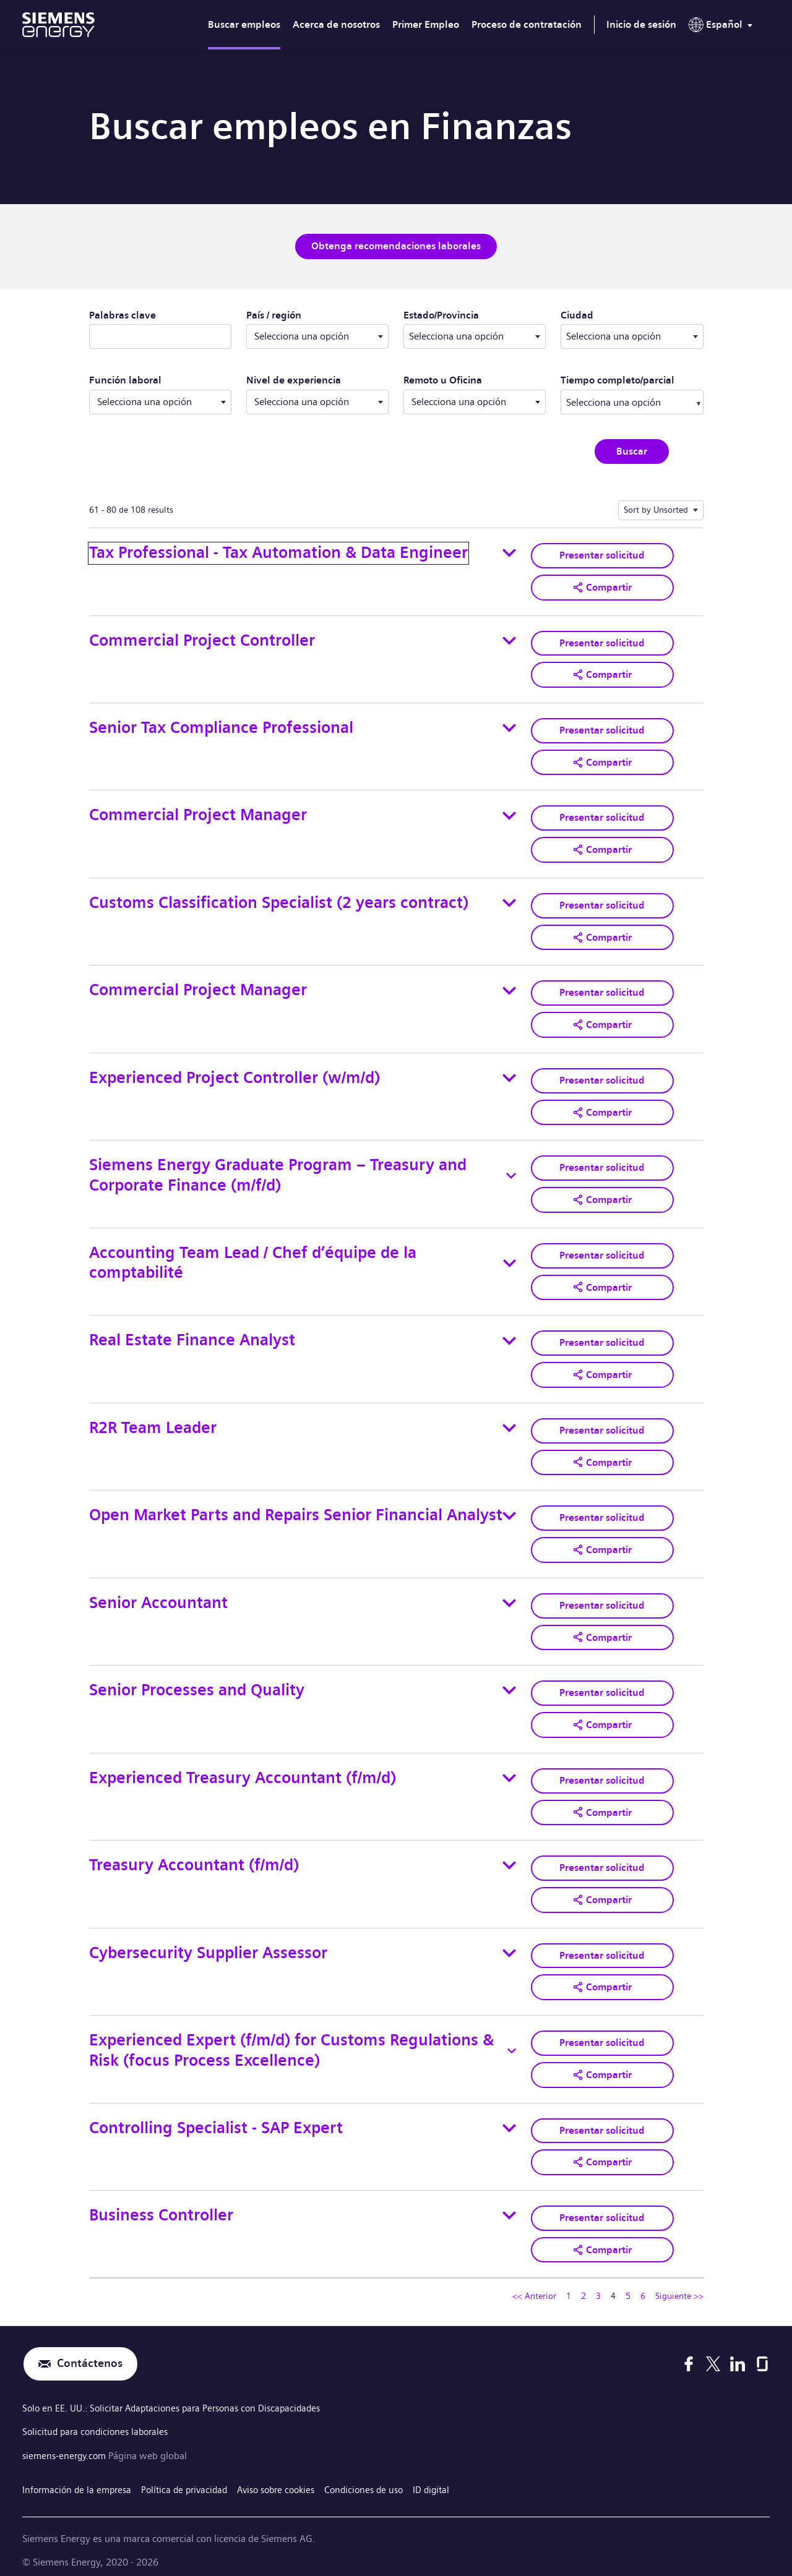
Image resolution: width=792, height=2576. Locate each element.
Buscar (631, 450)
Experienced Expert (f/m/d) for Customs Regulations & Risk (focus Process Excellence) (291, 2040)
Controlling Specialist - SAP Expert (216, 2117)
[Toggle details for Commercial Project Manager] (509, 813)
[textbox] (474, 336)
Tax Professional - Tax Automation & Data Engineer (278, 552)
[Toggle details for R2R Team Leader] (509, 1422)
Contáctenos (90, 2353)
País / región (273, 314)
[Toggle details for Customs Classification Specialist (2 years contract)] (509, 900)
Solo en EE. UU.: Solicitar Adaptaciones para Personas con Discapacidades (180, 2397)
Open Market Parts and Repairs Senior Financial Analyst (295, 1508)
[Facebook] (688, 2353)
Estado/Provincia (474, 314)
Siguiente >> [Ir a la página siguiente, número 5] (679, 2285)
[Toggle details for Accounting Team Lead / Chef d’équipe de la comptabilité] (509, 1258)
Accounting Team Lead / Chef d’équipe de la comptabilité (252, 1258)
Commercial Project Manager (198, 813)
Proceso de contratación (526, 24)
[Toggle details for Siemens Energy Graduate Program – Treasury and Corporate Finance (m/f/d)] (511, 1171)
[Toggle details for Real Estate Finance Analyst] (509, 1335)
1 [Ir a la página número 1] (568, 2285)
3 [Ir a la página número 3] (598, 2285)
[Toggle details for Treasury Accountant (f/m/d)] (509, 1857)
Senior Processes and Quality (196, 1682)
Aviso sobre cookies (290, 2477)
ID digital (454, 2477)
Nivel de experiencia (293, 380)
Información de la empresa (79, 2477)
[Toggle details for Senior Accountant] (509, 1596)
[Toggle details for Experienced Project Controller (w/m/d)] (509, 1074)
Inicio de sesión (641, 24)
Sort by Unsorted (656, 509)
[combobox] (474, 336)
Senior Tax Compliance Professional (221, 725)
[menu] (723, 27)
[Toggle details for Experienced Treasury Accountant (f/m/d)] (509, 1770)
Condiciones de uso (383, 2477)
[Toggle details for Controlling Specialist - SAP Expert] (509, 2118)
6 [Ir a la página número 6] (642, 2285)
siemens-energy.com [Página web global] (68, 2444)
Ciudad (628, 314)
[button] (602, 586)
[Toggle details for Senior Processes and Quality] (509, 1683)
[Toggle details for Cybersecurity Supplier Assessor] (509, 1944)
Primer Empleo (425, 24)
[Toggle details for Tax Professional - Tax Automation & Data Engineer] (509, 552)
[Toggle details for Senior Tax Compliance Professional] (509, 727)
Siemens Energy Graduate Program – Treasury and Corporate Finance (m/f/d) (278, 1171)
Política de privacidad (192, 2477)
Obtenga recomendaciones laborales (396, 246)
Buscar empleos (244, 24)
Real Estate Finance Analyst (192, 1335)
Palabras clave (122, 314)
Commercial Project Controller (202, 639)
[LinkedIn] (737, 2353)
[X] (713, 2353)
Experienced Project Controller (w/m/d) (234, 1074)
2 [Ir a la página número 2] (583, 2285)
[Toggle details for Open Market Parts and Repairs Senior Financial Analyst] (509, 1509)
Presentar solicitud (602, 554)
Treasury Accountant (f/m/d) (194, 1856)
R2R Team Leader (153, 1421)
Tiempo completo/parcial (617, 380)
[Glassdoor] (762, 2353)
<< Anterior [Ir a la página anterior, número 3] (534, 2285)
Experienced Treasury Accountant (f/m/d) (242, 1769)
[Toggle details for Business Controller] (509, 2205)
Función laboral (125, 380)
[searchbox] (619, 401)
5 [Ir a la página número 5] (628, 2285)
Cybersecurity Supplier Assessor (208, 1943)
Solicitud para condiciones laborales (99, 2421)
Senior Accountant (158, 1595)
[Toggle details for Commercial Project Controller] (509, 639)
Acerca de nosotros (336, 24)
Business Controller (161, 2204)
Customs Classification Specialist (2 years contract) (278, 900)
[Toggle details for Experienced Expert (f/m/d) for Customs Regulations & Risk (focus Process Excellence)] (511, 2041)
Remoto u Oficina (442, 380)
